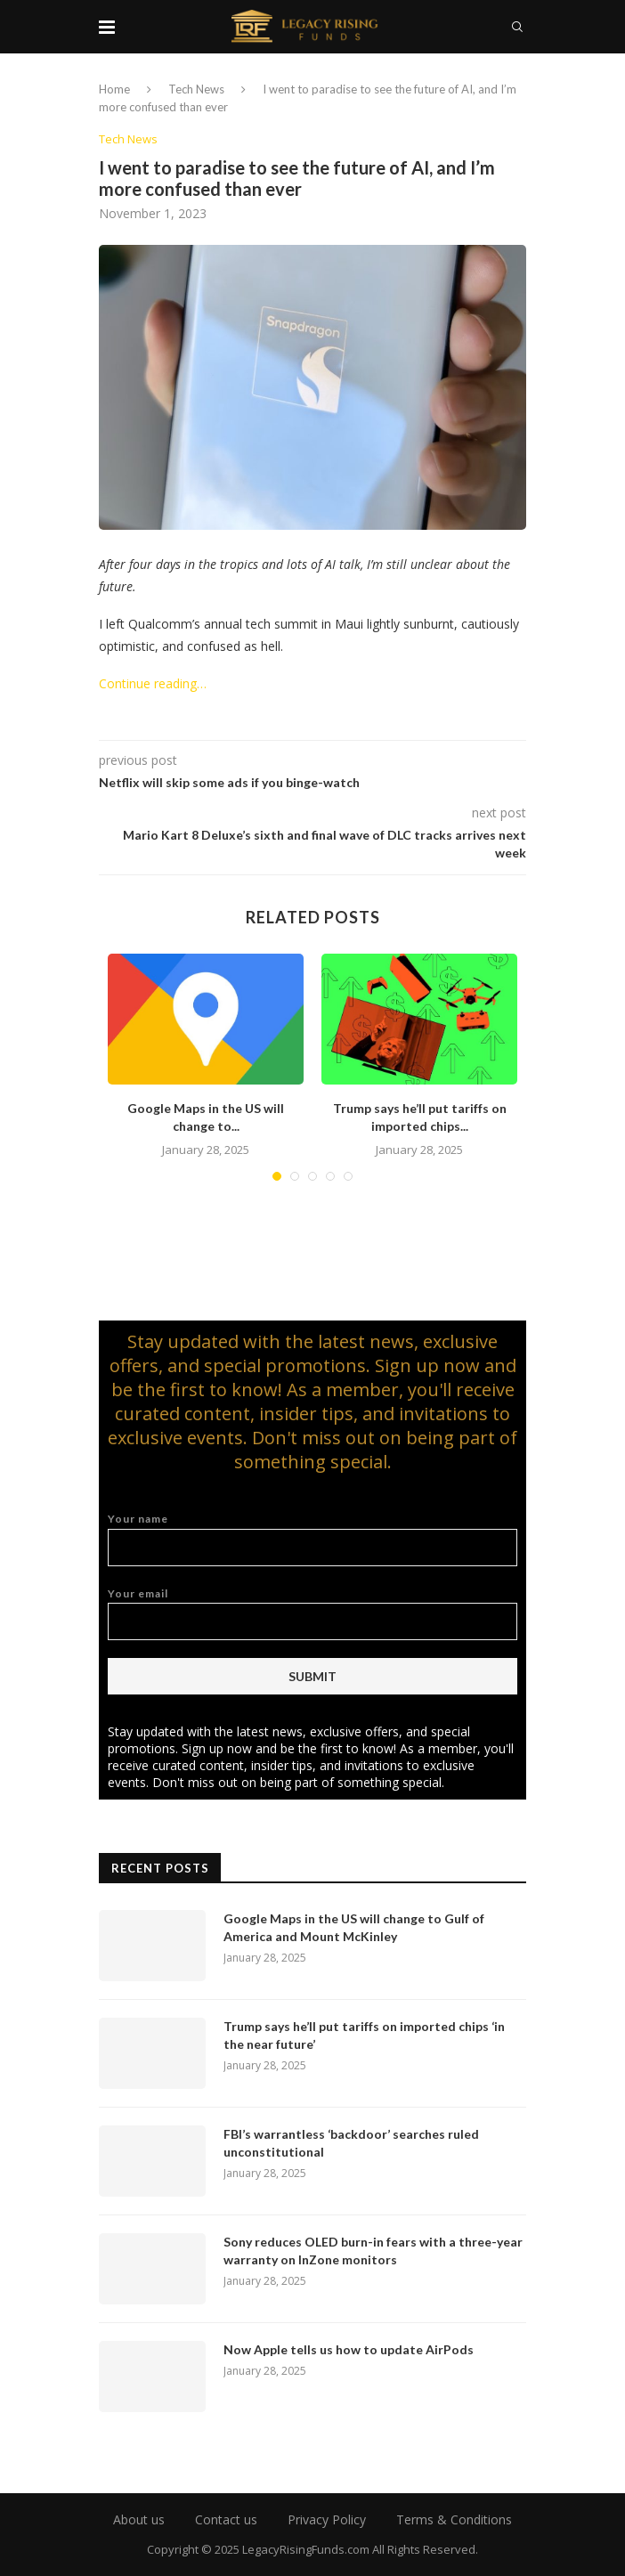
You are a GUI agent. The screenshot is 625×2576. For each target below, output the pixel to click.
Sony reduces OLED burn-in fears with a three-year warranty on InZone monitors (373, 2250)
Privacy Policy (327, 2519)
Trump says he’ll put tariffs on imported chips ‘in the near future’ (364, 2035)
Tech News (196, 89)
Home (114, 89)
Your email (312, 1614)
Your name (312, 1539)
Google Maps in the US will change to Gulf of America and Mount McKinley (353, 1927)
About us (139, 2519)
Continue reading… (153, 683)
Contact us (226, 2519)
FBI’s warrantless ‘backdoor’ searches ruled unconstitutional (351, 2142)
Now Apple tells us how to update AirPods (348, 2349)
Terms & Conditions (454, 2519)
